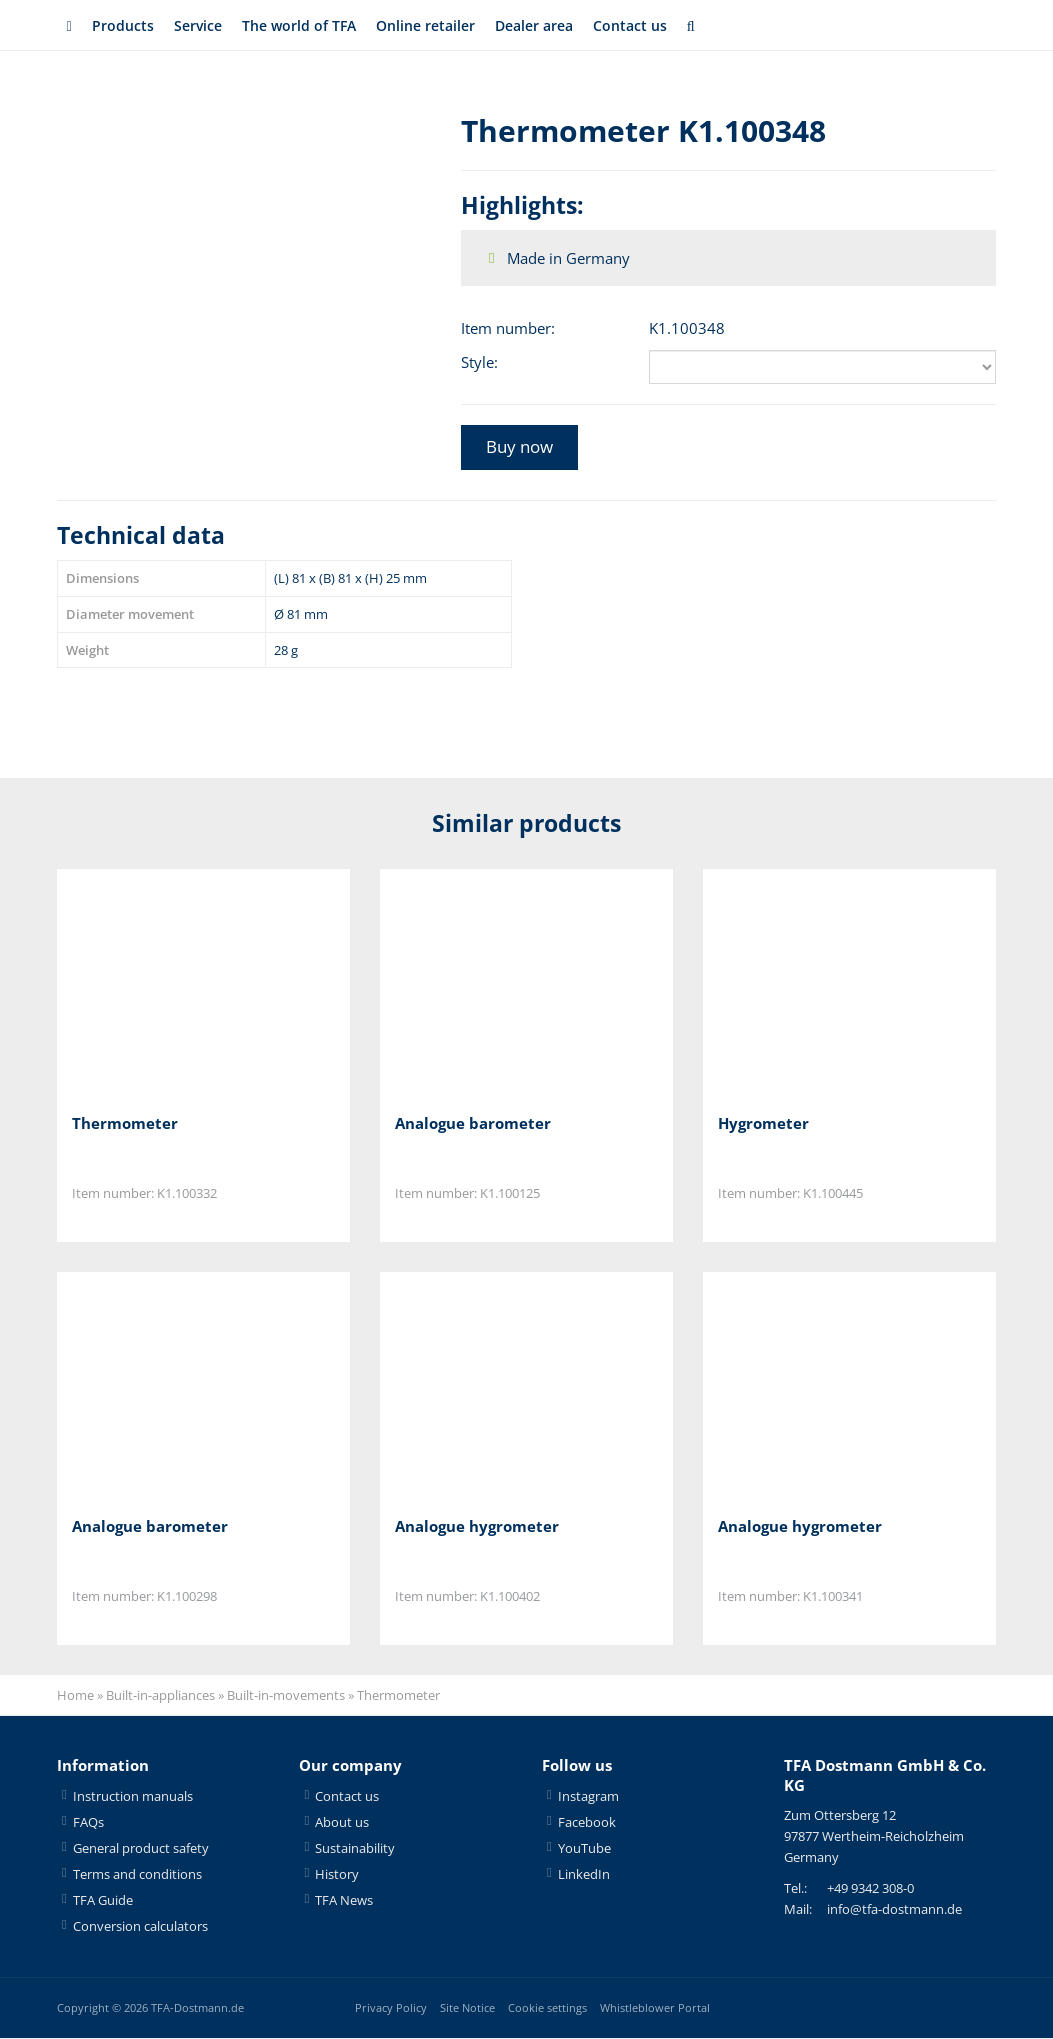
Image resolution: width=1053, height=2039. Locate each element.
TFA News (344, 1901)
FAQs (88, 1823)
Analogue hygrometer (477, 1527)
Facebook (587, 1823)
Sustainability (355, 1849)
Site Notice (467, 2008)
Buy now (519, 446)
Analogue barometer (473, 1123)
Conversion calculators (140, 1927)
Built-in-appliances (160, 1697)
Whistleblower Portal (655, 2008)
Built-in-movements (286, 1697)
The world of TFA (305, 26)
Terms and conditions (137, 1875)
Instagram (588, 1797)
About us (342, 1823)
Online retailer (438, 26)
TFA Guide (103, 1901)
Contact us (655, 26)
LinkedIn (584, 1875)
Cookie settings (547, 2008)
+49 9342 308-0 (870, 1890)
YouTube (584, 1849)
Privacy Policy (391, 2008)
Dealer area (553, 26)
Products (123, 26)
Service (200, 26)
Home (75, 1697)
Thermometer (125, 1123)
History (337, 1875)
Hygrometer (763, 1123)
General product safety (141, 1849)
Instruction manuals (133, 1797)
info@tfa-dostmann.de (894, 1911)
